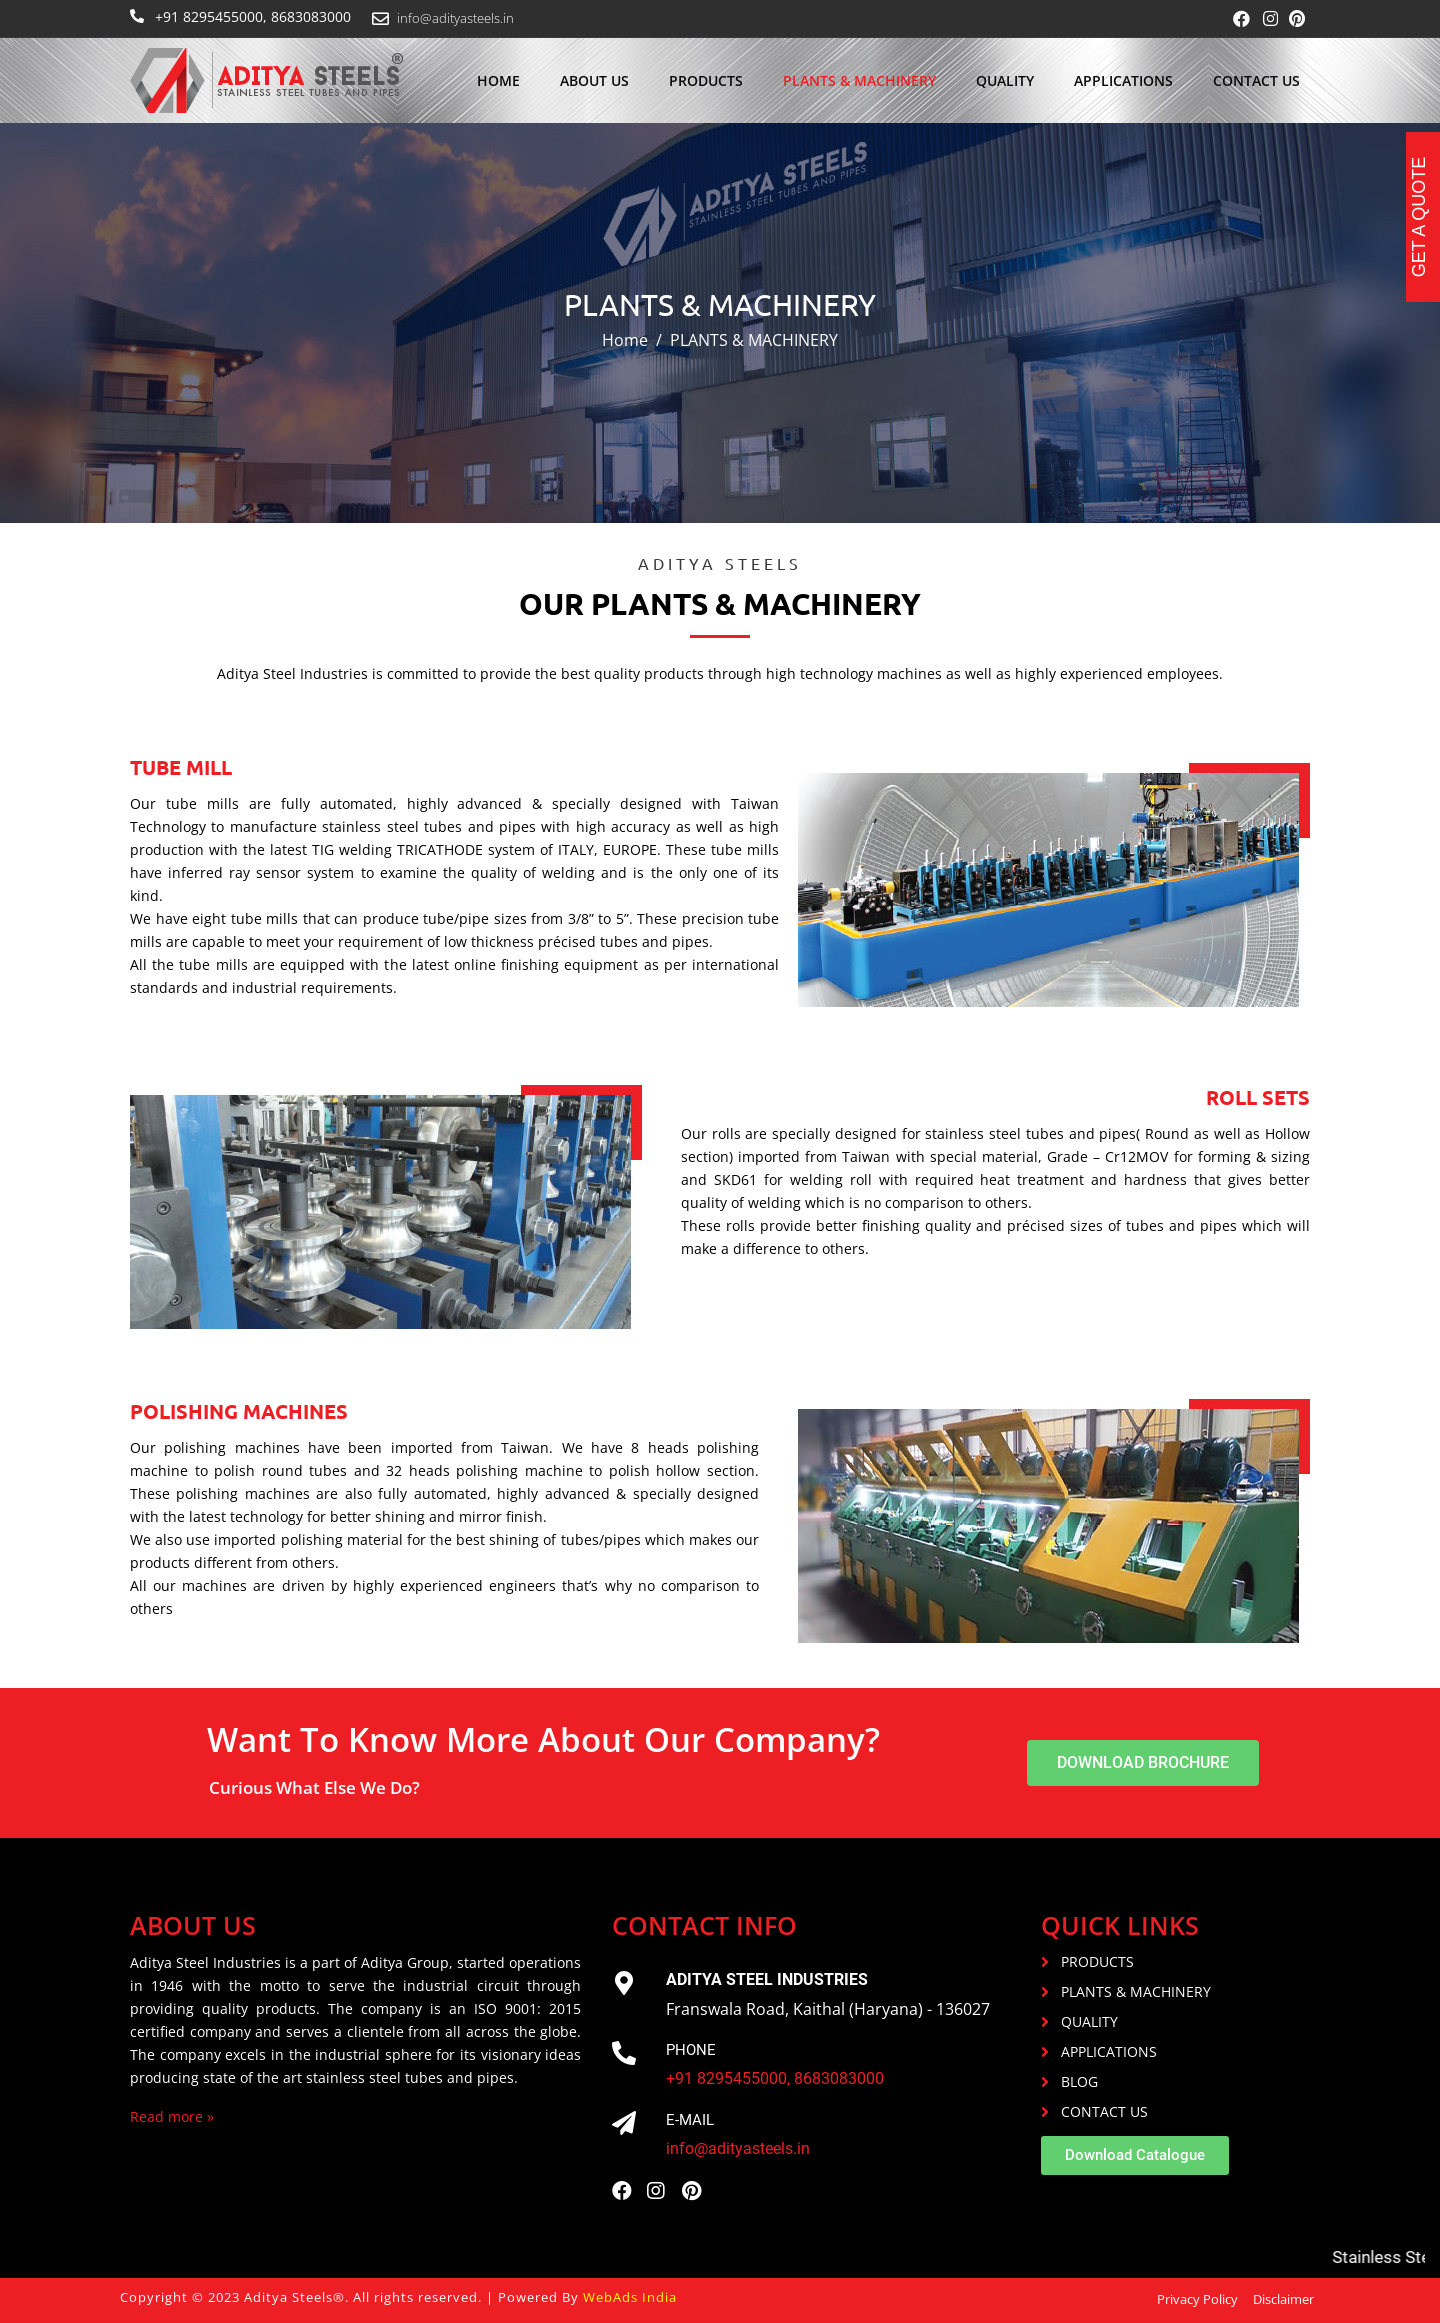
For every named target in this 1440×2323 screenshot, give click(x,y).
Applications (1123, 80)
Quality (1005, 80)
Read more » (172, 2116)
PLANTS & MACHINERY (859, 80)
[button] (1143, 1763)
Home (498, 80)
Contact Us (1256, 80)
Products (706, 80)
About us (594, 80)
